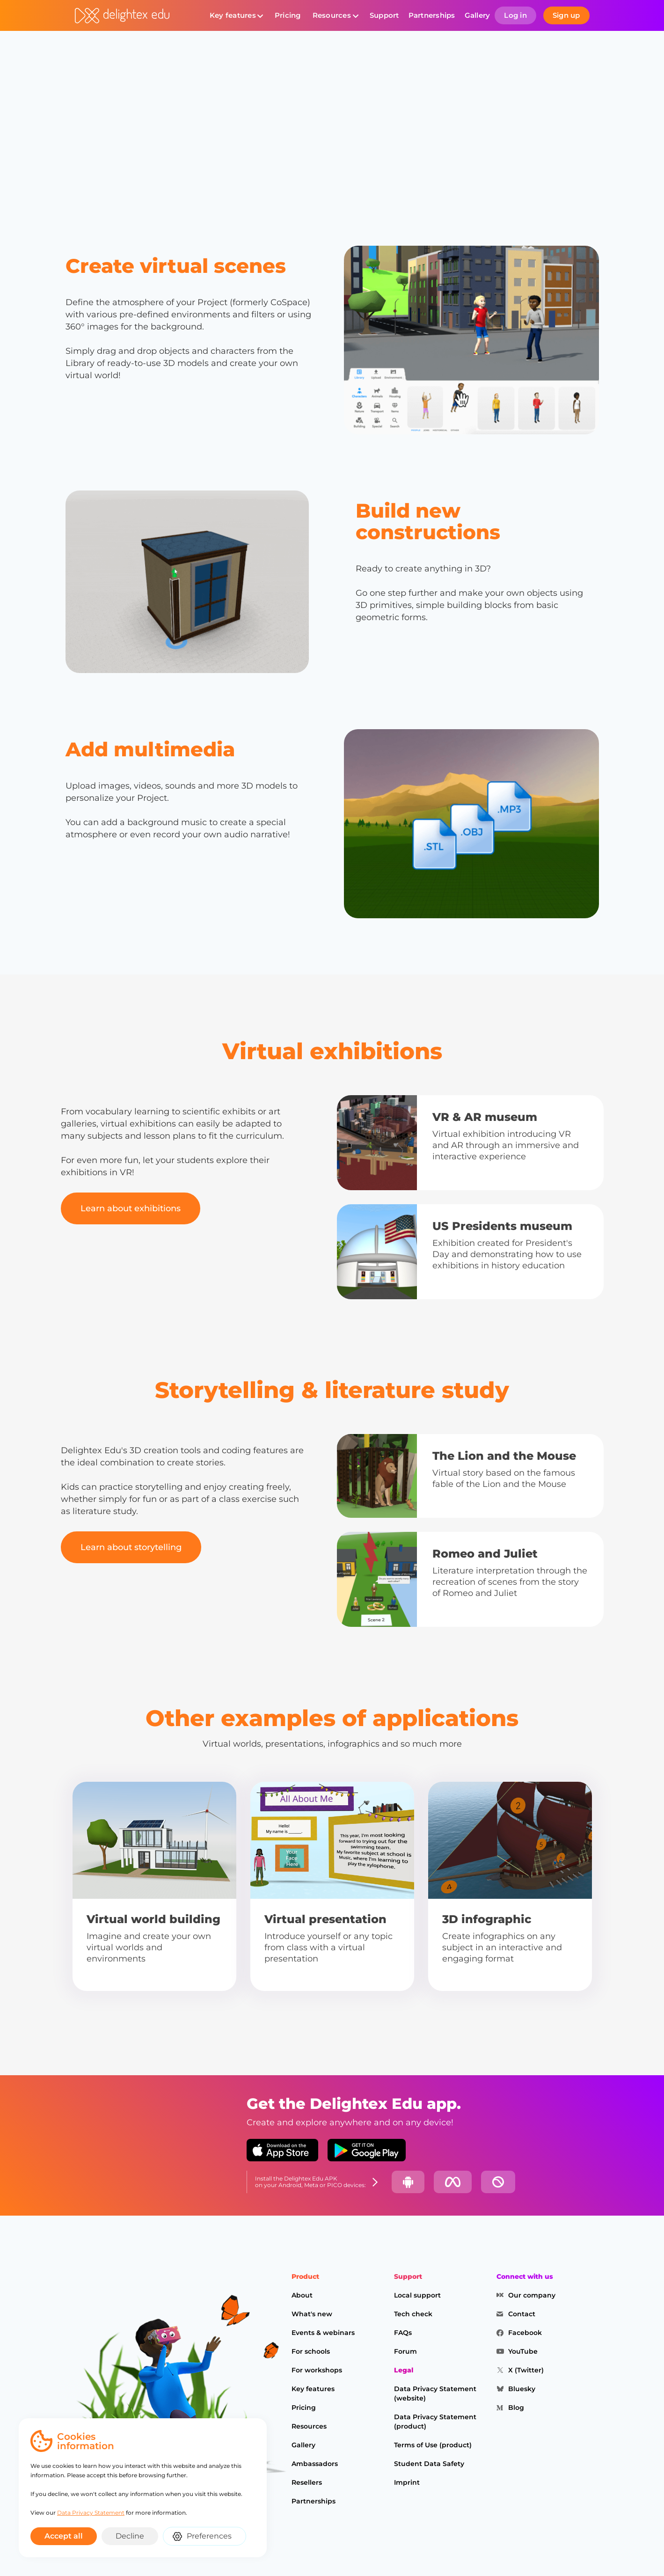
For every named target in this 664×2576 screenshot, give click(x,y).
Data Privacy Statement (90, 2512)
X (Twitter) (526, 2370)
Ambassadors (315, 2463)
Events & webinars (323, 2332)
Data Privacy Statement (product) (435, 2421)
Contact (521, 2314)
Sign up (566, 15)
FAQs (403, 2332)
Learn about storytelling (131, 1547)
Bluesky (521, 2389)
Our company (531, 2295)
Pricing (288, 15)
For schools (311, 2351)
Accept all (63, 2536)
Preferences (209, 2536)
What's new (312, 2314)
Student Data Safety (429, 2463)
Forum (405, 2351)
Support (384, 15)
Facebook (525, 2332)
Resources (332, 15)
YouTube (523, 2351)
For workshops (317, 2370)
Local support (417, 2295)
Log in (515, 15)
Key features (233, 15)
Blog (516, 2407)
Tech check (413, 2314)
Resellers (307, 2482)
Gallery (477, 15)
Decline (130, 2536)
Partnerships (432, 15)
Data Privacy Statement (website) (435, 2393)
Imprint (407, 2482)
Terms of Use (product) (433, 2445)
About (302, 2295)
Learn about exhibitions (130, 1208)
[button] (236, 15)
